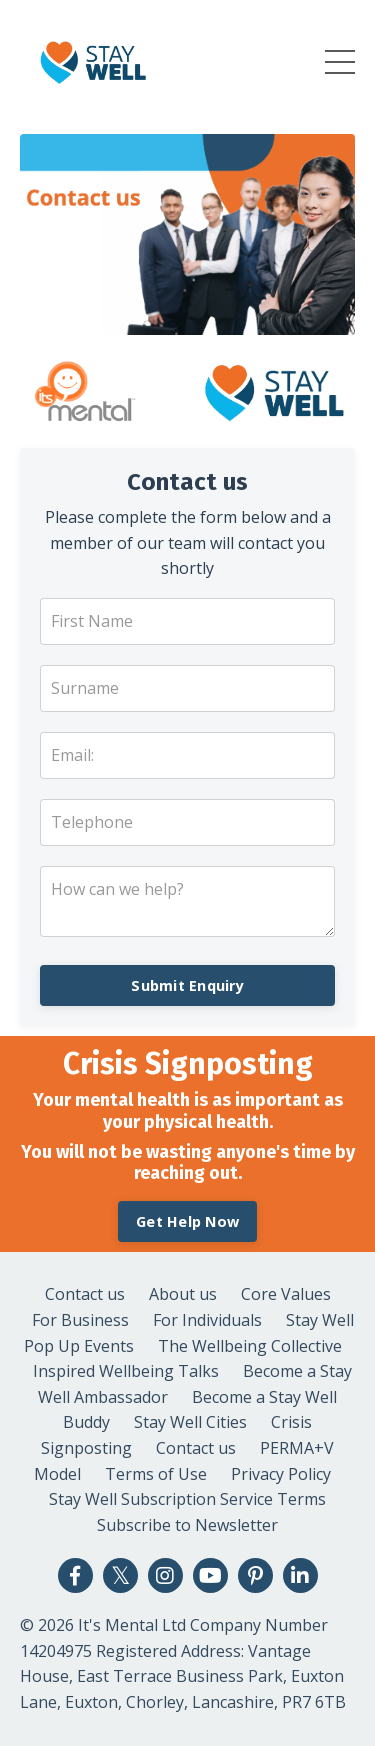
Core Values (286, 1294)
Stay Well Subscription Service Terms (187, 1499)
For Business (80, 1320)
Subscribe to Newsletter (187, 1525)
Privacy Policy (281, 1474)
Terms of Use (156, 1474)
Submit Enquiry (187, 985)
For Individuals (207, 1320)
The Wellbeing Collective (250, 1346)
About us (183, 1294)
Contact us (85, 1294)
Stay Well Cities (190, 1422)
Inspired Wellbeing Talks (126, 1371)
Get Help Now (187, 1221)
